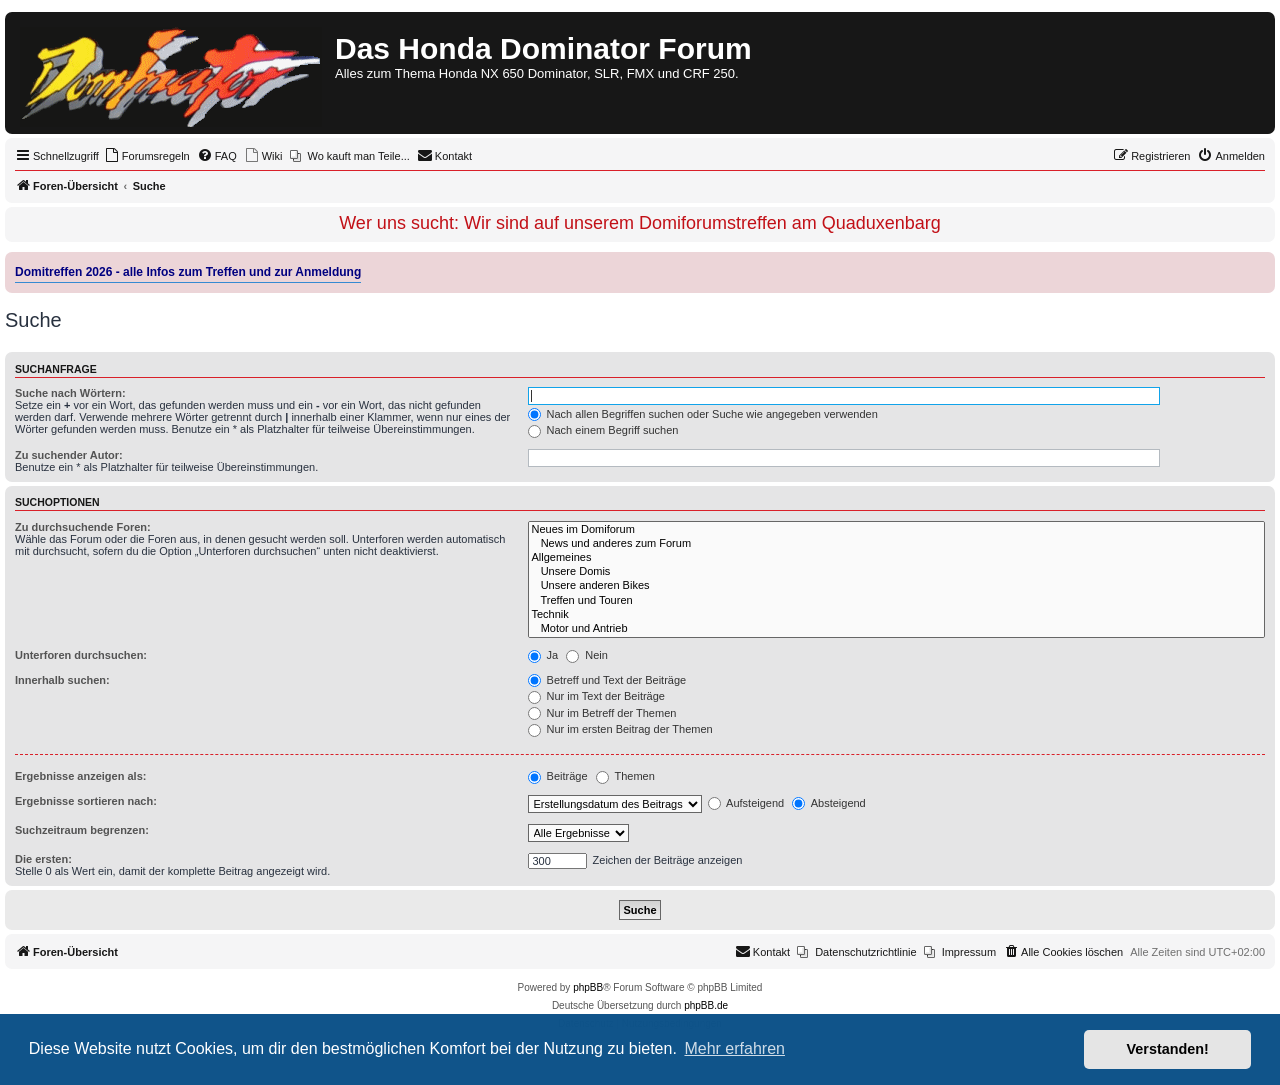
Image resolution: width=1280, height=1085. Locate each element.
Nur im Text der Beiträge (596, 696)
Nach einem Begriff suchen (603, 430)
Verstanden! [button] (1168, 1049)
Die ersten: (43, 859)
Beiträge (558, 776)
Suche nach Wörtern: (70, 393)
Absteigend (829, 803)
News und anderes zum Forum (897, 544)
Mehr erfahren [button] (734, 1048)
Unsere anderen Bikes (897, 586)
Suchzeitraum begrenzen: (82, 830)
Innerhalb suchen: (62, 680)
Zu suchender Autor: (69, 455)
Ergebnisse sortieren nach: (86, 801)
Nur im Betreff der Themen (602, 713)
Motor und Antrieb (897, 629)
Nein (587, 655)
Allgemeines (897, 558)
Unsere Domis (897, 572)
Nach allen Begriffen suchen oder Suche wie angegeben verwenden (703, 414)
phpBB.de (706, 1005)
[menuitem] (147, 156)
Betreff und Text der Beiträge (607, 680)
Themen (625, 776)
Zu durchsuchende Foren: (83, 527)
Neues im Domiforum (897, 530)
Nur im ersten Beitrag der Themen (620, 729)
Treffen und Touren (897, 601)
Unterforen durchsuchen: (81, 655)
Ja (543, 655)
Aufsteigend (746, 803)
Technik (897, 615)
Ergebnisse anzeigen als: (80, 776)
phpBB (588, 987)
